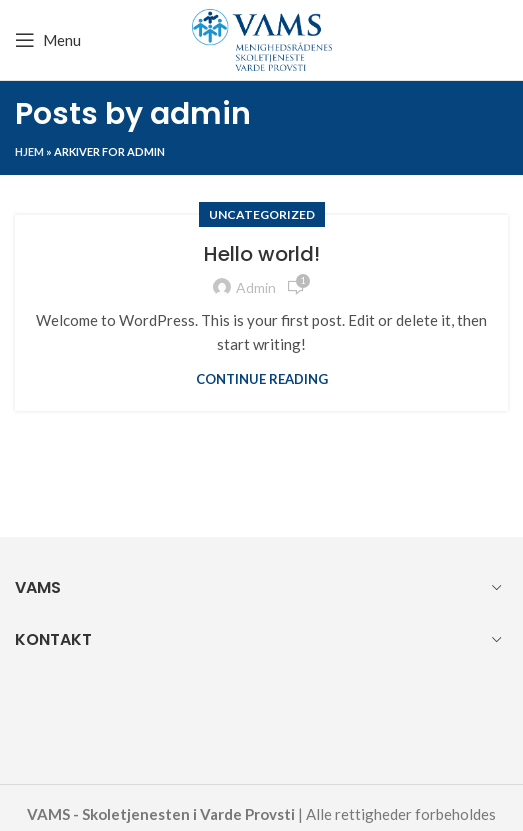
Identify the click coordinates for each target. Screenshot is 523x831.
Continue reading (262, 379)
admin (200, 114)
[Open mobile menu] (48, 40)
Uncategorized (262, 214)
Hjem (29, 151)
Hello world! (262, 254)
